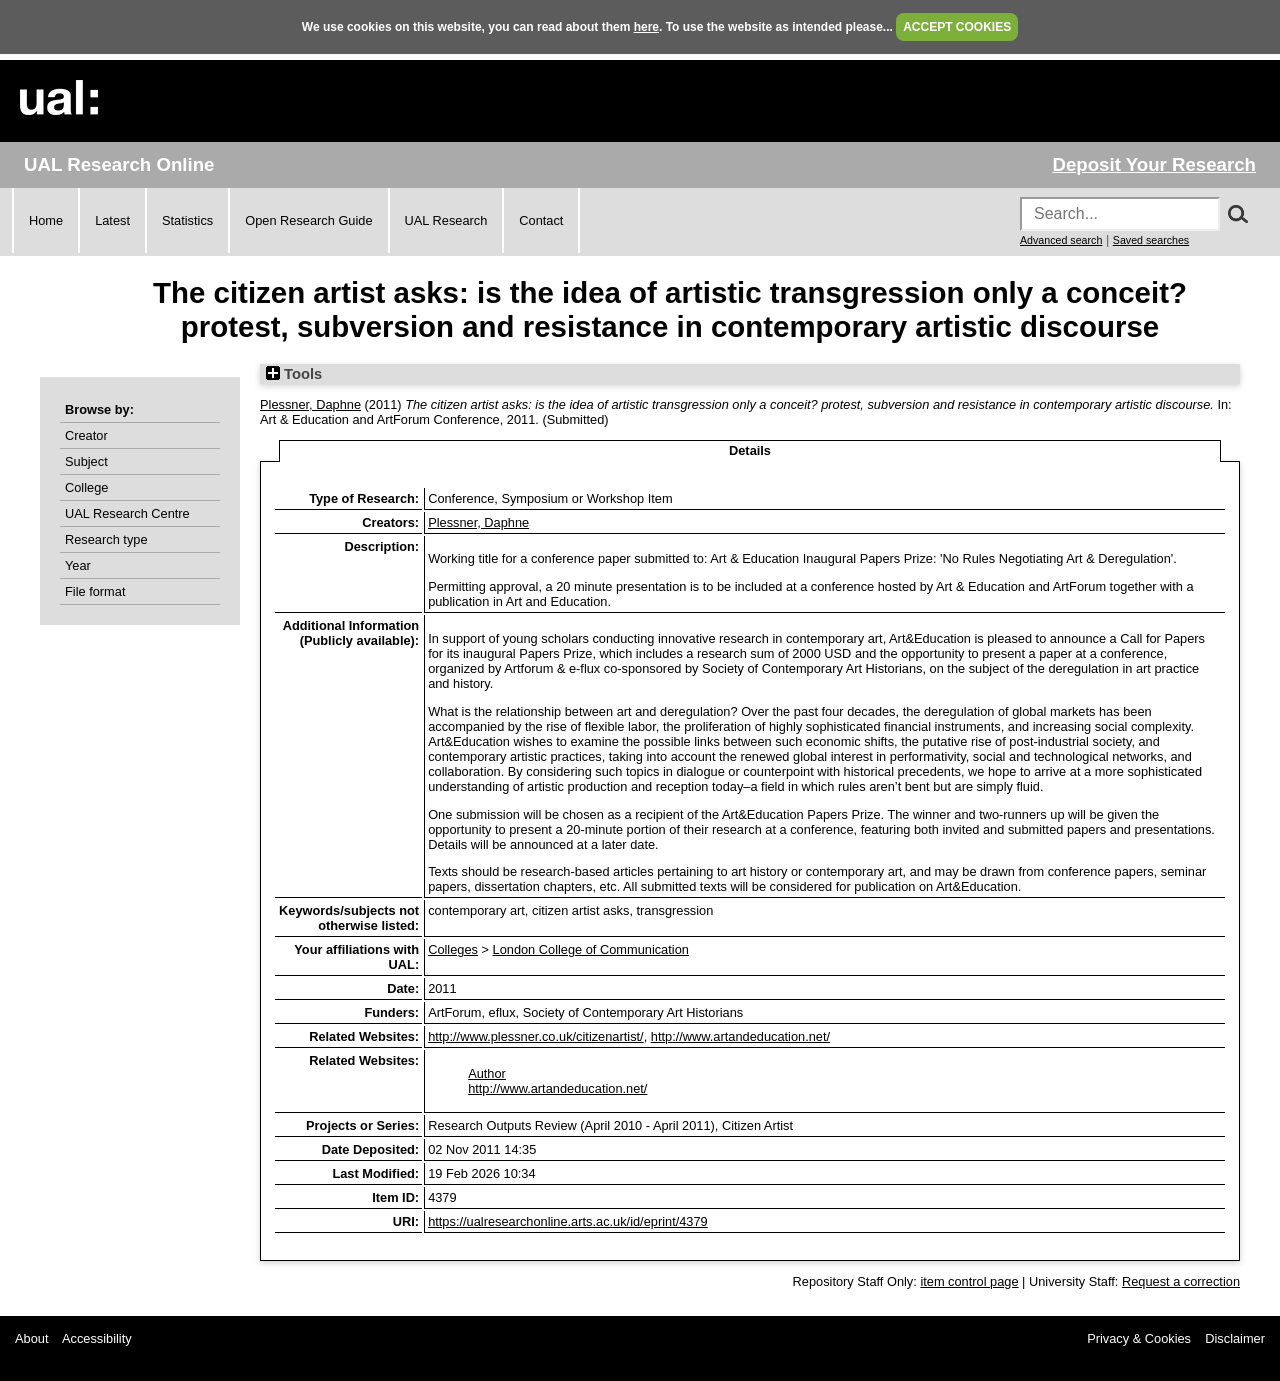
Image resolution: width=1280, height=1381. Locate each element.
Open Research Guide (308, 220)
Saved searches (1151, 240)
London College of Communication (591, 949)
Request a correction (1181, 1281)
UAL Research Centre (127, 513)
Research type (106, 539)
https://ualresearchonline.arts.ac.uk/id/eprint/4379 (568, 1221)
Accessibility (97, 1338)
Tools (294, 374)
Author (487, 1073)
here (646, 27)
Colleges (453, 949)
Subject (86, 461)
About (31, 1338)
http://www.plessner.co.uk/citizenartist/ (536, 1036)
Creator (86, 435)
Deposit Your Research (1154, 164)
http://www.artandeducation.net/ (740, 1036)
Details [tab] (750, 450)
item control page (969, 1281)
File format (95, 591)
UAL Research (446, 220)
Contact (541, 220)
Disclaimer (1235, 1338)
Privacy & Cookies (1139, 1338)
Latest (112, 220)
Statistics (187, 220)
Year (78, 565)
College (86, 487)
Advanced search (1061, 240)
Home (46, 220)
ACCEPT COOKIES (957, 27)
